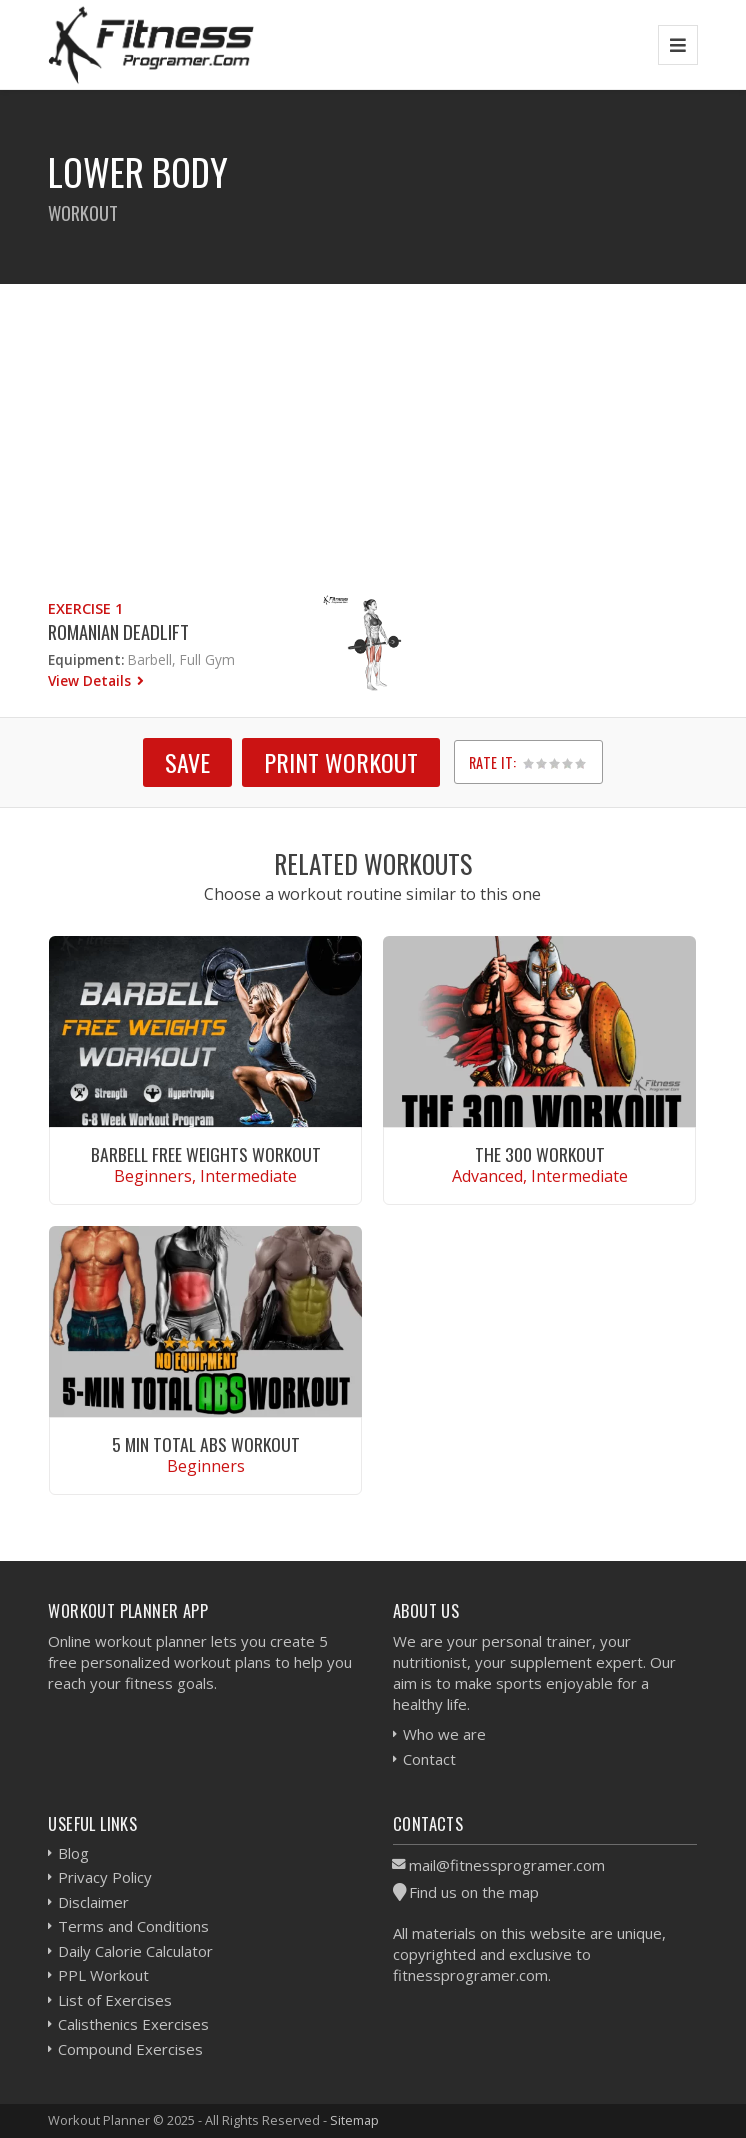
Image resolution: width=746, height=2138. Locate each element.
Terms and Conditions (133, 1926)
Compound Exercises (130, 2049)
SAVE (187, 762)
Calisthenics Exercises (133, 2024)
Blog (73, 1853)
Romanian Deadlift (118, 631)
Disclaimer (93, 1902)
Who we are (444, 1734)
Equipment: (86, 659)
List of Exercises (115, 2000)
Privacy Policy (105, 1877)
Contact (429, 1759)
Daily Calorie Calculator (135, 1951)
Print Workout (341, 762)
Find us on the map (474, 1892)
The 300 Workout (540, 1154)
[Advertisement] (372, 424)
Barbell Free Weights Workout (206, 1154)
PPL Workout (103, 1975)
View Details (91, 680)
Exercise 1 (85, 608)
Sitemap (354, 2120)
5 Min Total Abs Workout (206, 1444)
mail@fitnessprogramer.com (507, 1865)
